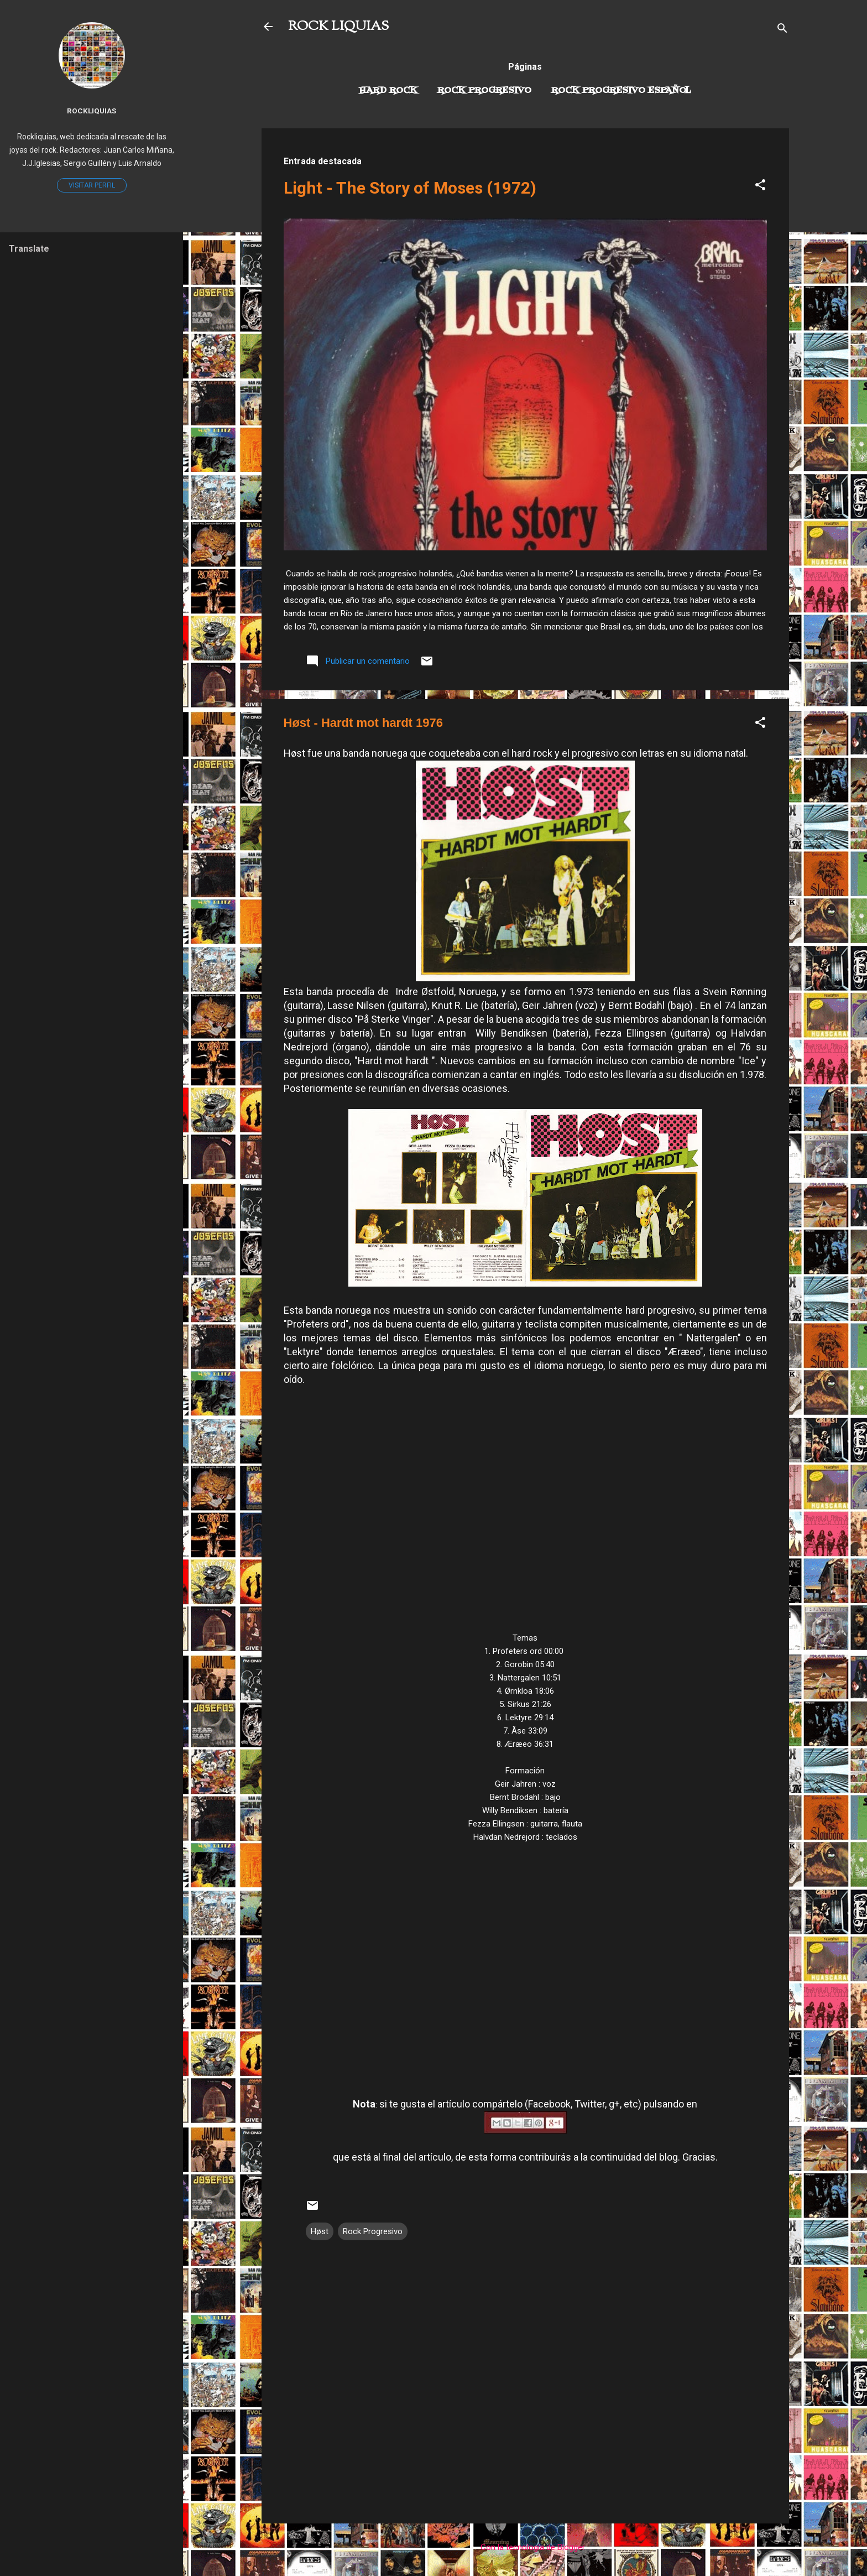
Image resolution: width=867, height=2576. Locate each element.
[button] (760, 186)
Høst (319, 2231)
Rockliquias (91, 110)
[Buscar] (782, 30)
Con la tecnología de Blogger (525, 2547)
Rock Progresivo (484, 91)
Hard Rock (388, 91)
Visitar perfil (92, 185)
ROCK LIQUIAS (338, 26)
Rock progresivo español (621, 91)
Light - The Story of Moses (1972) (410, 187)
